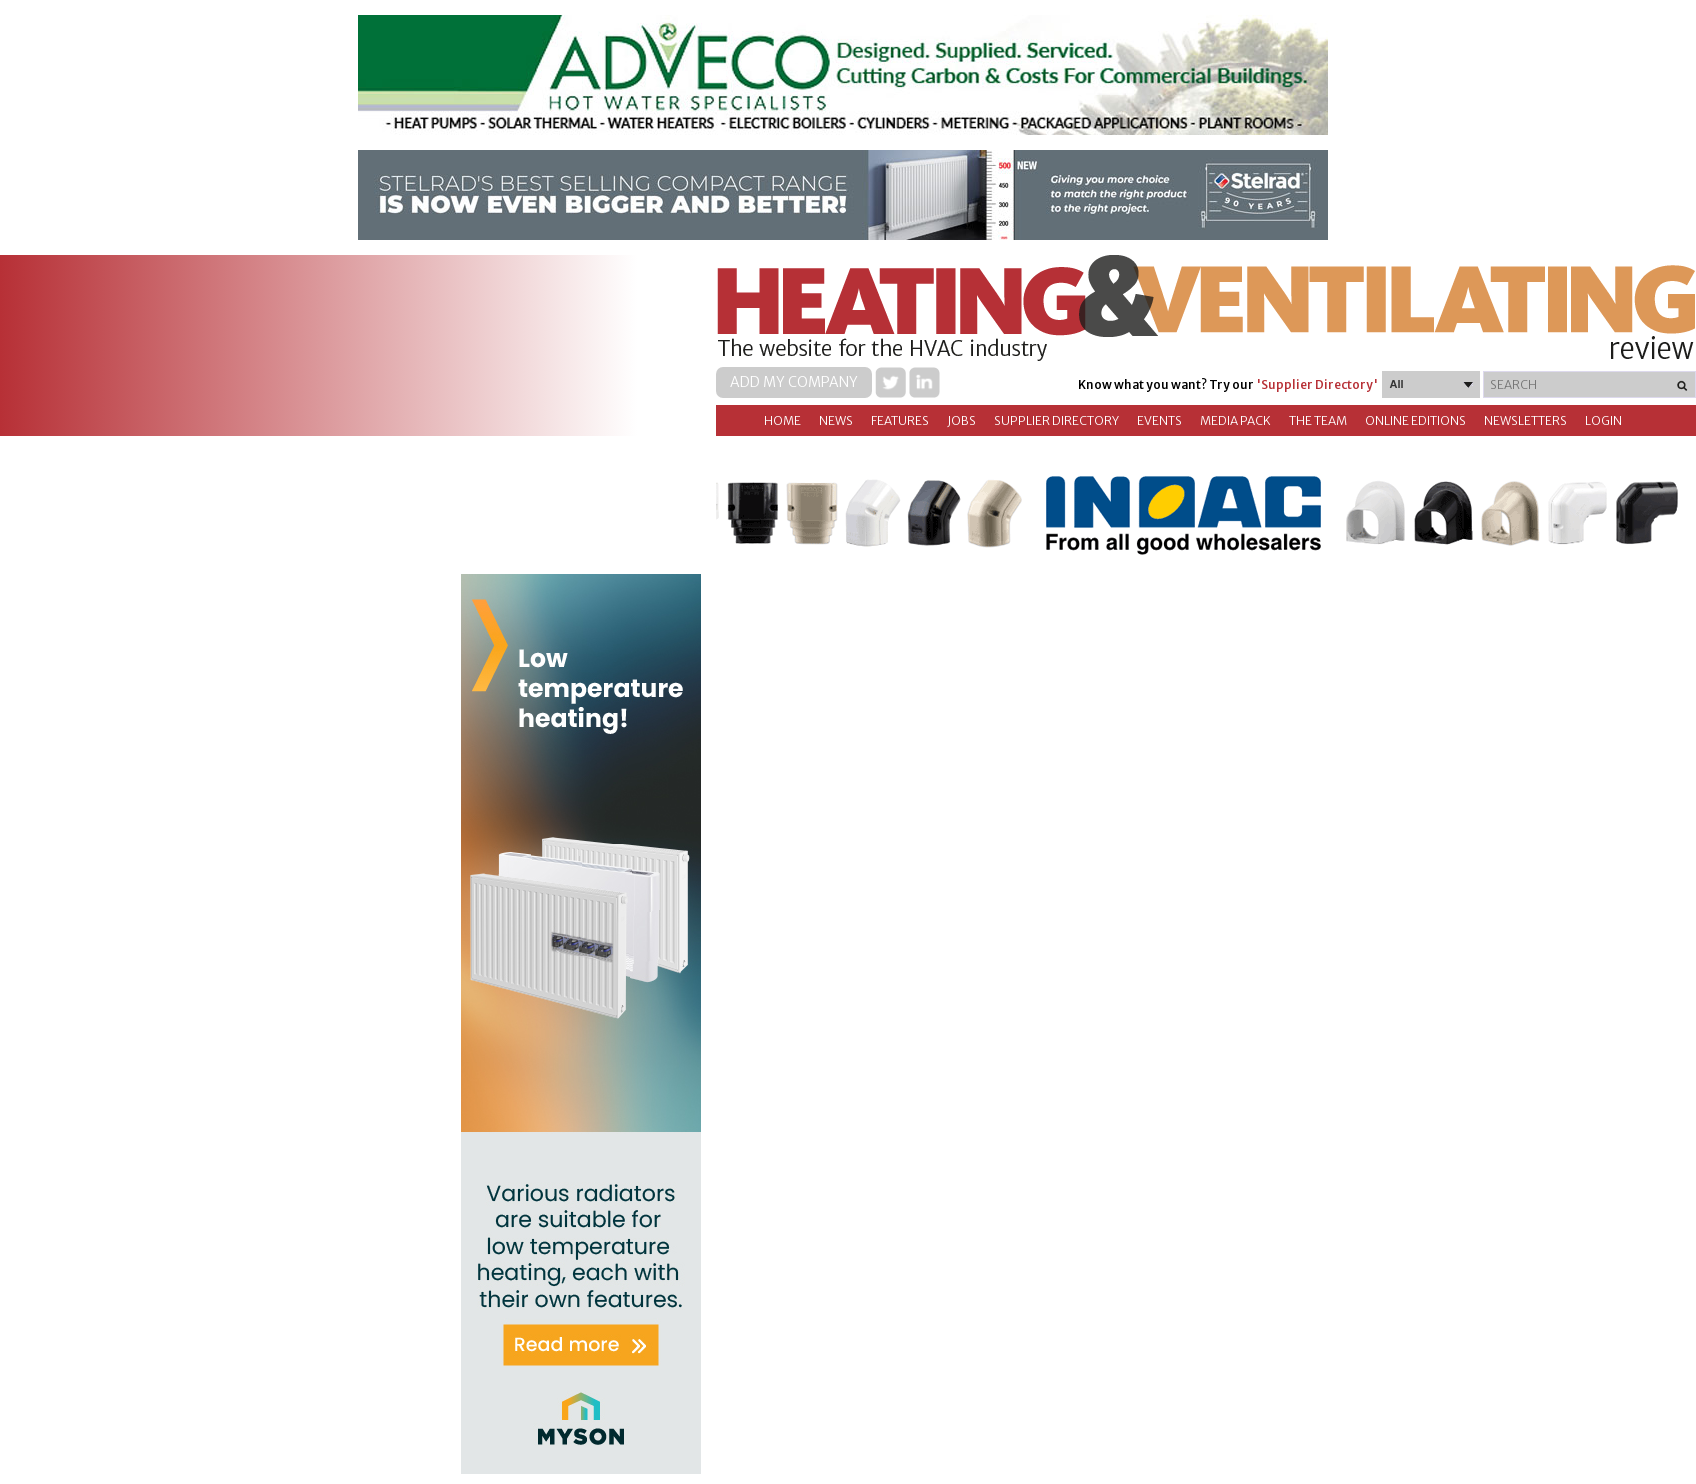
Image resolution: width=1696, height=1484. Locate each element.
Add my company (794, 382)
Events (1159, 420)
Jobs (961, 420)
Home (782, 420)
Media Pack (1235, 420)
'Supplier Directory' (1317, 384)
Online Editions (1415, 420)
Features (900, 420)
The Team (1318, 420)
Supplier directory (1056, 420)
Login (1603, 420)
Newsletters (1525, 420)
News (836, 420)
